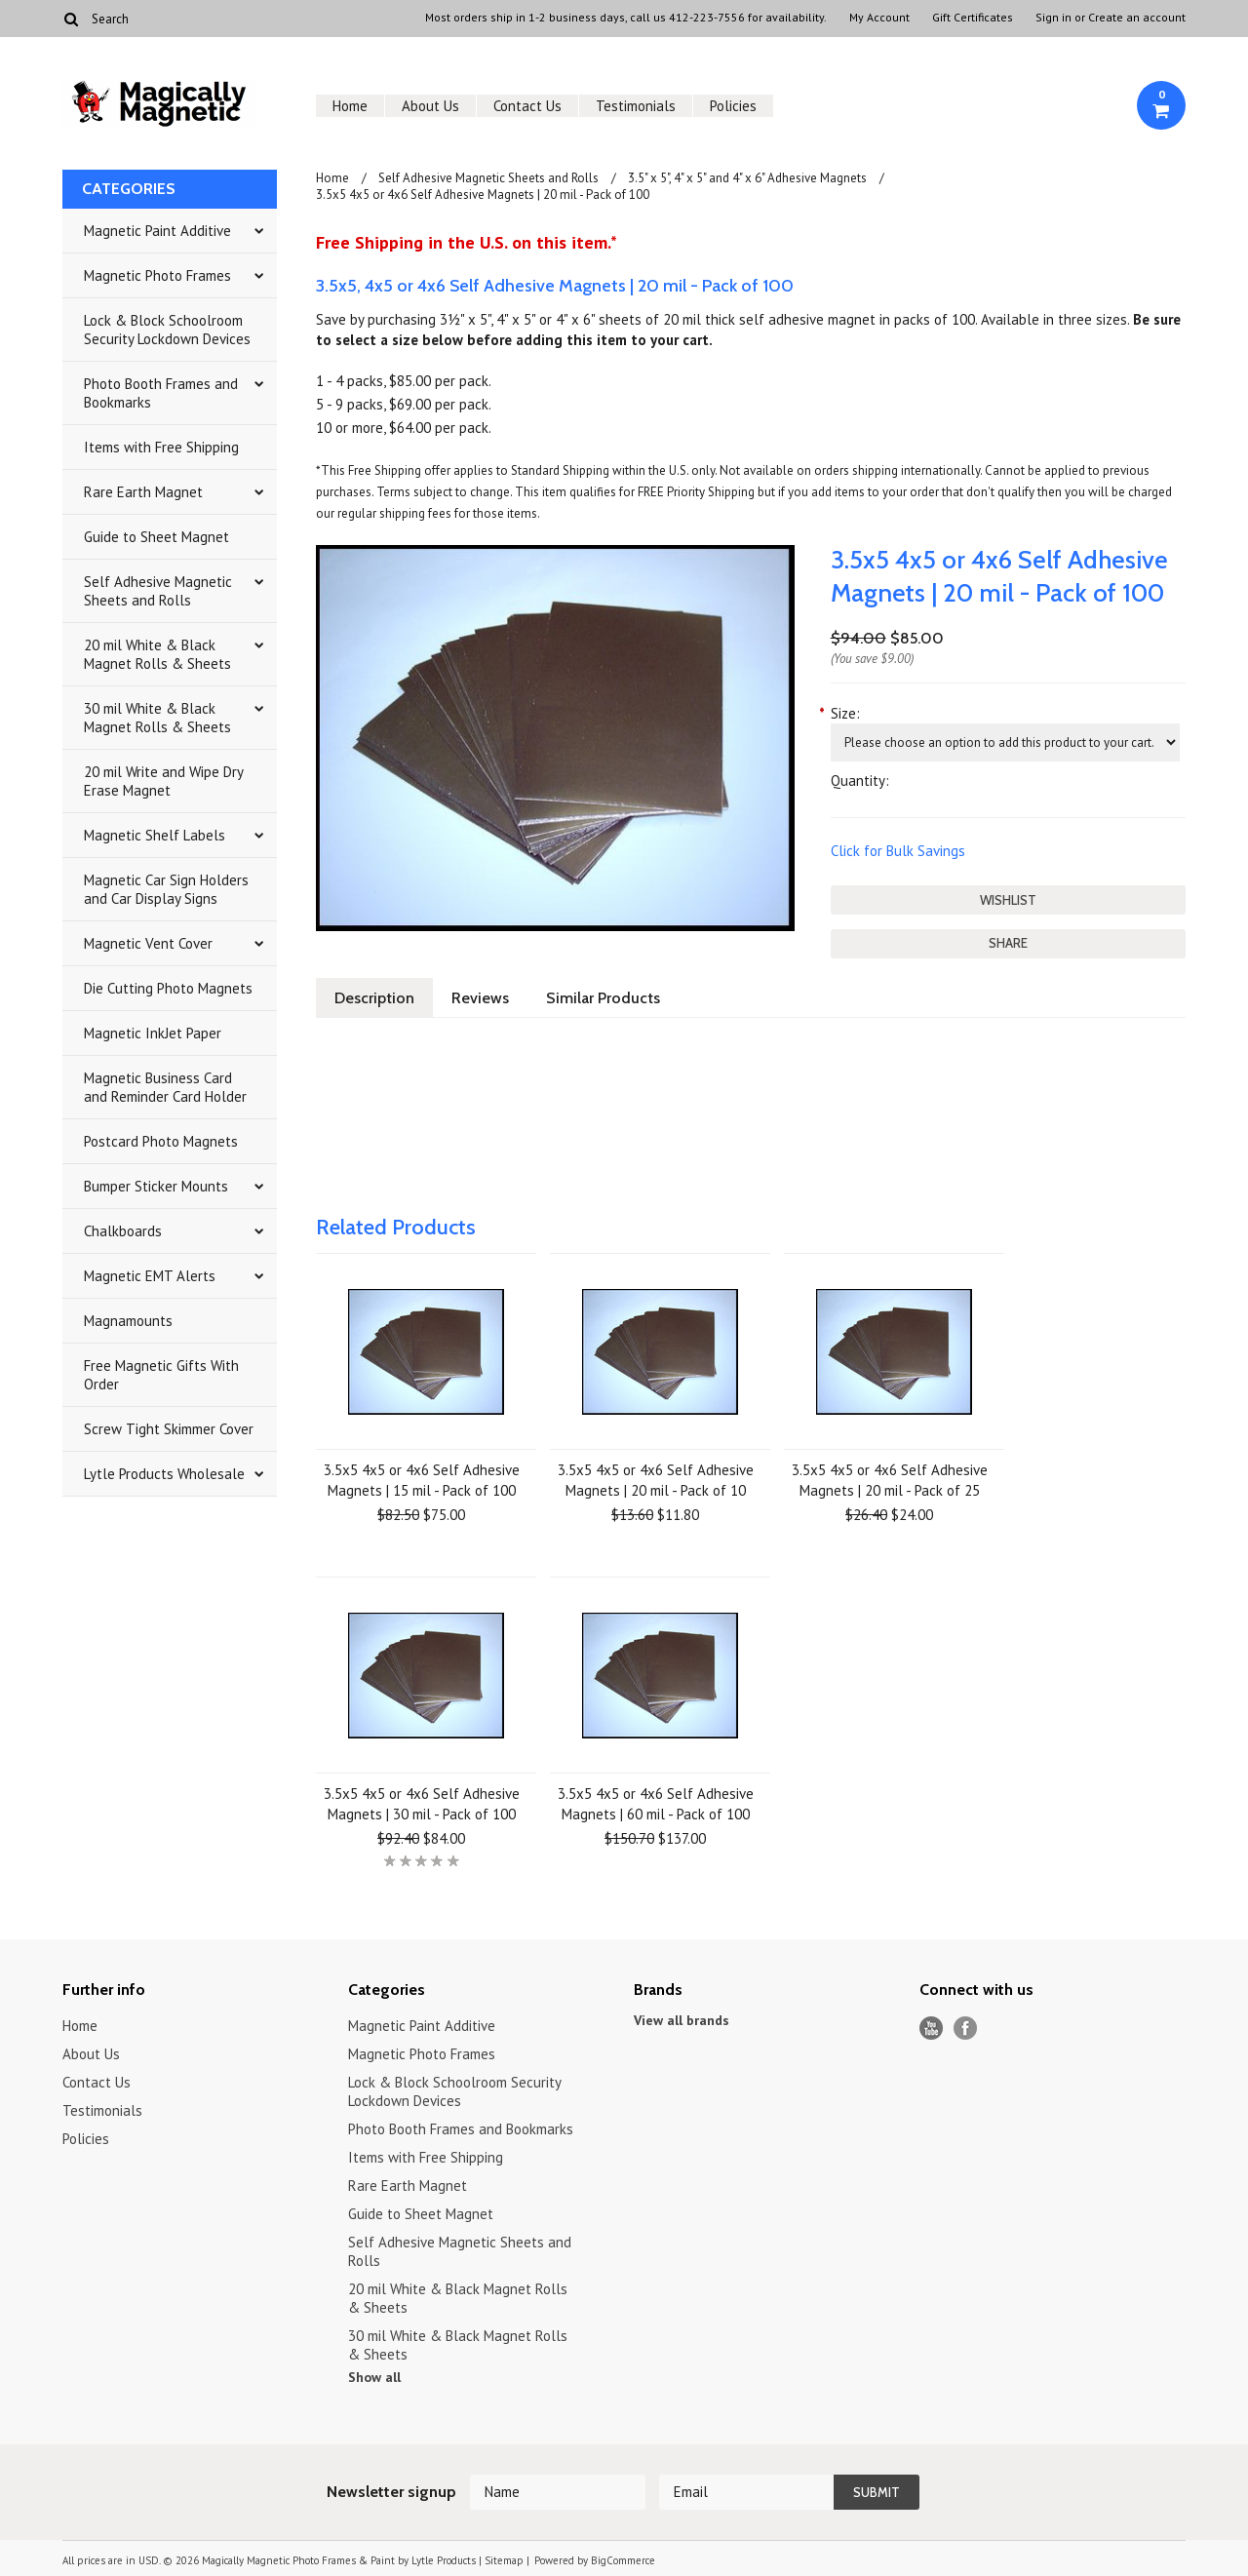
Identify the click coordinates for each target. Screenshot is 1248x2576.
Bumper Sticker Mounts (156, 1186)
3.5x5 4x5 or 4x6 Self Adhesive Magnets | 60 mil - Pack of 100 (656, 1803)
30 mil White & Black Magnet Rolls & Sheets (157, 717)
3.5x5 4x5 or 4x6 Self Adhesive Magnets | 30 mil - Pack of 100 (422, 1803)
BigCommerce (623, 2560)
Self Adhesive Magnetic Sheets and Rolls (158, 590)
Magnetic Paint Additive (157, 230)
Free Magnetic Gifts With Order (161, 1374)
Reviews (480, 998)
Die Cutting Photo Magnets (168, 988)
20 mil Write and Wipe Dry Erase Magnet (164, 781)
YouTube (931, 2028)
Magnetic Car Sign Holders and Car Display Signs (166, 889)
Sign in (1053, 17)
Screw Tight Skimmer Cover (169, 1429)
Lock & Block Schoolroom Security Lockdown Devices (167, 329)
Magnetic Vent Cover (148, 943)
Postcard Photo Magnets (161, 1141)
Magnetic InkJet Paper (152, 1033)
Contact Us (527, 106)
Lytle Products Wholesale (164, 1473)
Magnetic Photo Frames (157, 275)
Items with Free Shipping (161, 447)
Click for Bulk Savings (898, 850)
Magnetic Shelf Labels (154, 835)
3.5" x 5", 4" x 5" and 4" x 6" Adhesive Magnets (747, 178)
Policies (733, 106)
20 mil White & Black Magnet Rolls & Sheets (157, 654)
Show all (374, 2377)
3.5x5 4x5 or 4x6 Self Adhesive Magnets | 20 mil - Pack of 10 (656, 1480)
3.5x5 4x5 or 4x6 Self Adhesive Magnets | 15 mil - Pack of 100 (422, 1480)
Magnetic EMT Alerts (149, 1276)
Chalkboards (123, 1231)
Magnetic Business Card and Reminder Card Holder (165, 1087)
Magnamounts (128, 1320)
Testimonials (636, 106)
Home (350, 106)
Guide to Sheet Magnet (156, 536)
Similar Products (603, 998)
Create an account (1137, 17)
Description (374, 998)
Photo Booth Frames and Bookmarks (161, 392)
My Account (879, 17)
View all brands (681, 2020)
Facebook (966, 2028)
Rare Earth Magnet (143, 492)
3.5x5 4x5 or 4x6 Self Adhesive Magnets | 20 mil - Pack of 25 (890, 1480)
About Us (430, 106)
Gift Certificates (972, 17)
